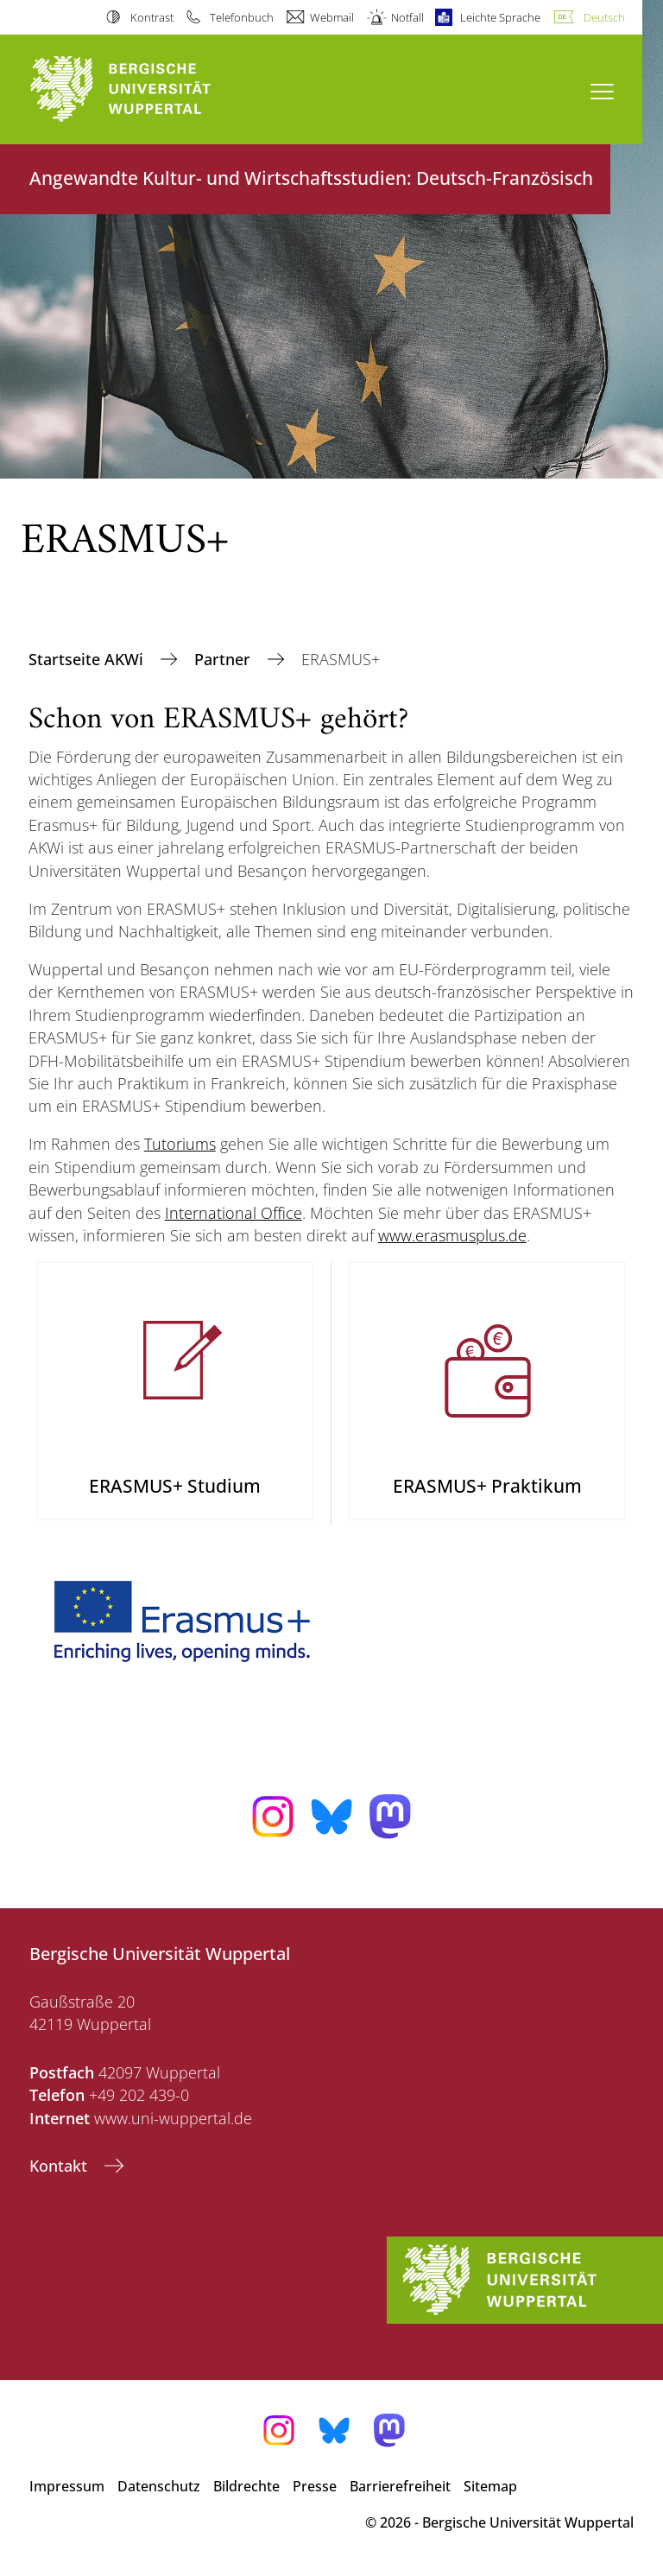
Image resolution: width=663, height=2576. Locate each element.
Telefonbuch (242, 17)
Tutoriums (180, 1143)
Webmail (332, 17)
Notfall (407, 17)
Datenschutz (158, 2486)
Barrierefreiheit (400, 2486)
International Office (233, 1212)
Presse (315, 2486)
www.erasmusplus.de (452, 1235)
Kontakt (60, 2165)
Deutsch (604, 17)
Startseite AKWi (88, 659)
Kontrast (152, 17)
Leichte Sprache (500, 17)
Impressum (66, 2486)
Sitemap (490, 2486)
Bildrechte (246, 2486)
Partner (224, 659)
